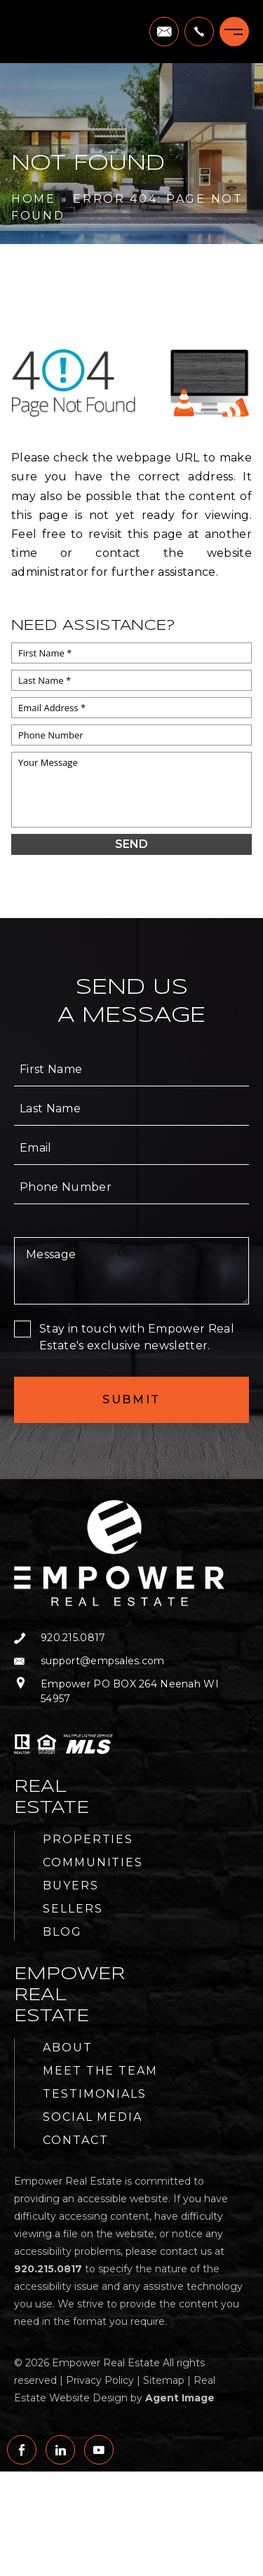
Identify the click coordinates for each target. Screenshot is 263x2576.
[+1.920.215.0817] (199, 31)
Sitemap (163, 2380)
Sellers (72, 1908)
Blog (62, 1931)
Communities (93, 1862)
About (68, 2047)
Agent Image (180, 2398)
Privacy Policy (100, 2380)
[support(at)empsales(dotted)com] (164, 31)
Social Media (92, 2117)
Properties (88, 1839)
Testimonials (95, 2093)
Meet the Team (100, 2070)
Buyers (71, 1885)
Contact (75, 2140)
